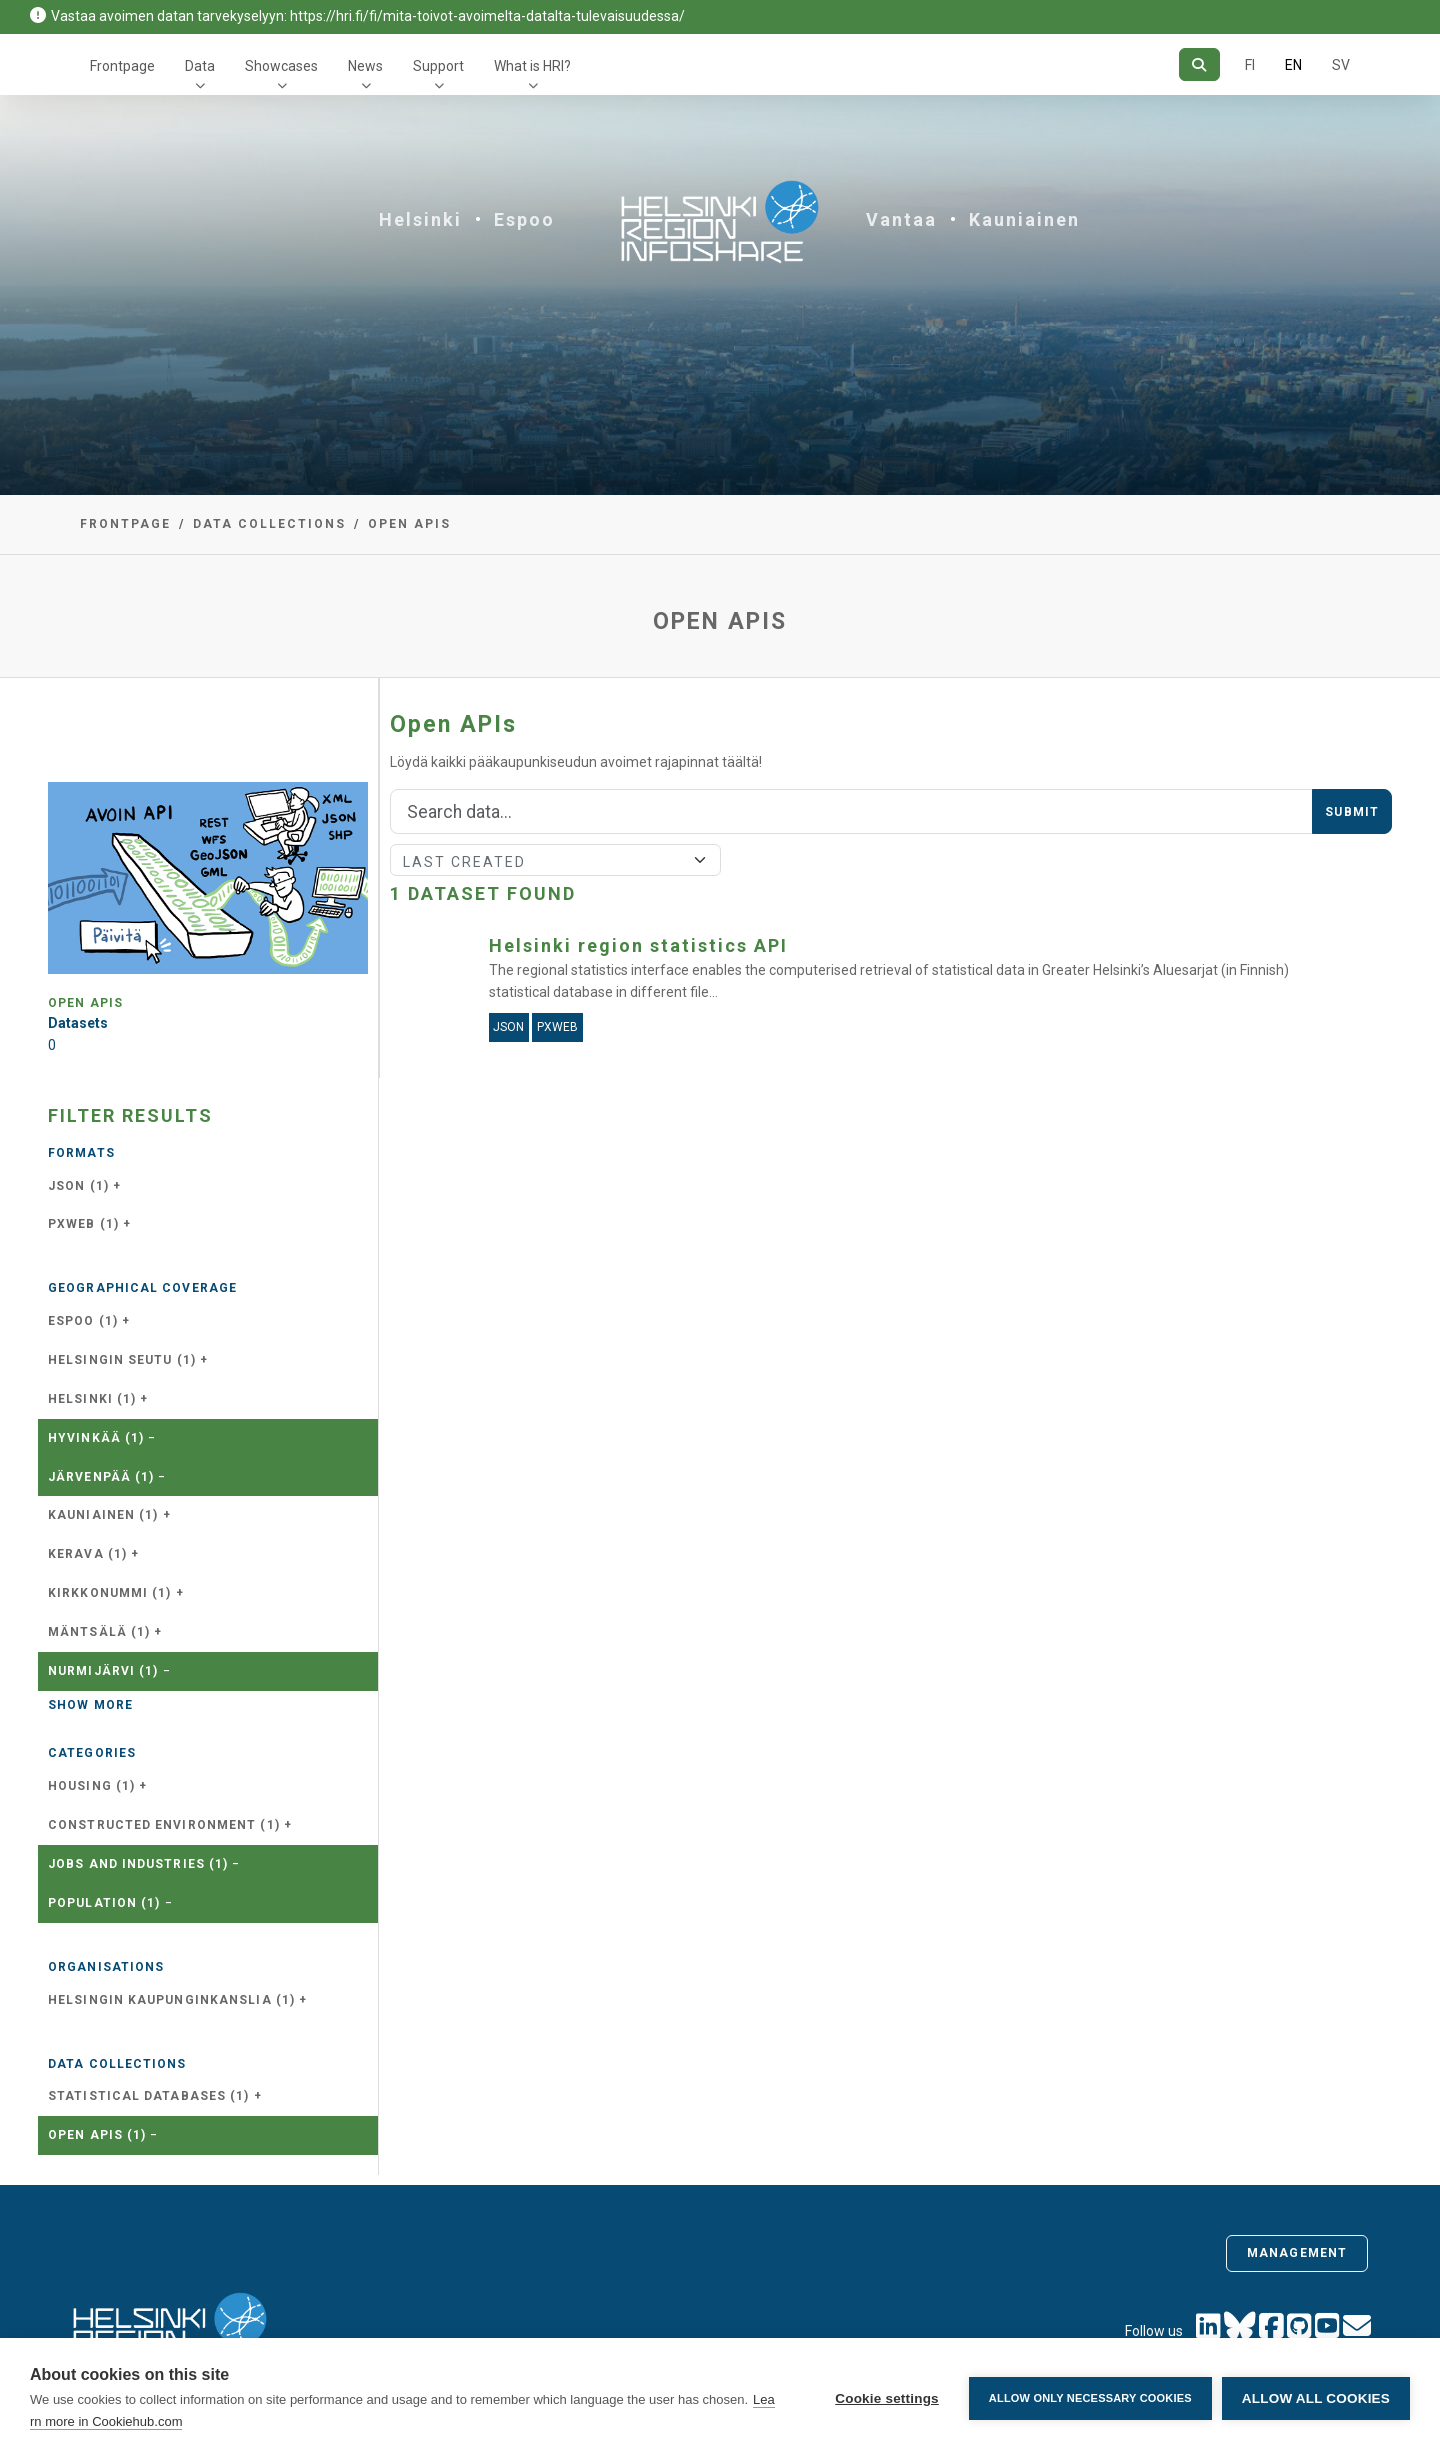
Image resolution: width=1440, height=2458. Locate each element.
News (365, 66)
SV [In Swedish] (1341, 65)
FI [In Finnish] (1250, 65)
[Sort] (555, 860)
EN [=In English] (1293, 65)
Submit (1352, 812)
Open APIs (409, 524)
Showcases (281, 66)
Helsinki (420, 219)
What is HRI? (532, 66)
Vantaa (901, 219)
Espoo (524, 219)
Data (200, 66)
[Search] (1199, 64)
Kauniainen (1024, 219)
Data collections (269, 524)
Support (438, 66)
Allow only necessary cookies (1090, 2398)
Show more (90, 1705)
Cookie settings (887, 2398)
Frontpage (122, 66)
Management (1297, 2253)
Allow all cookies (1316, 2398)
